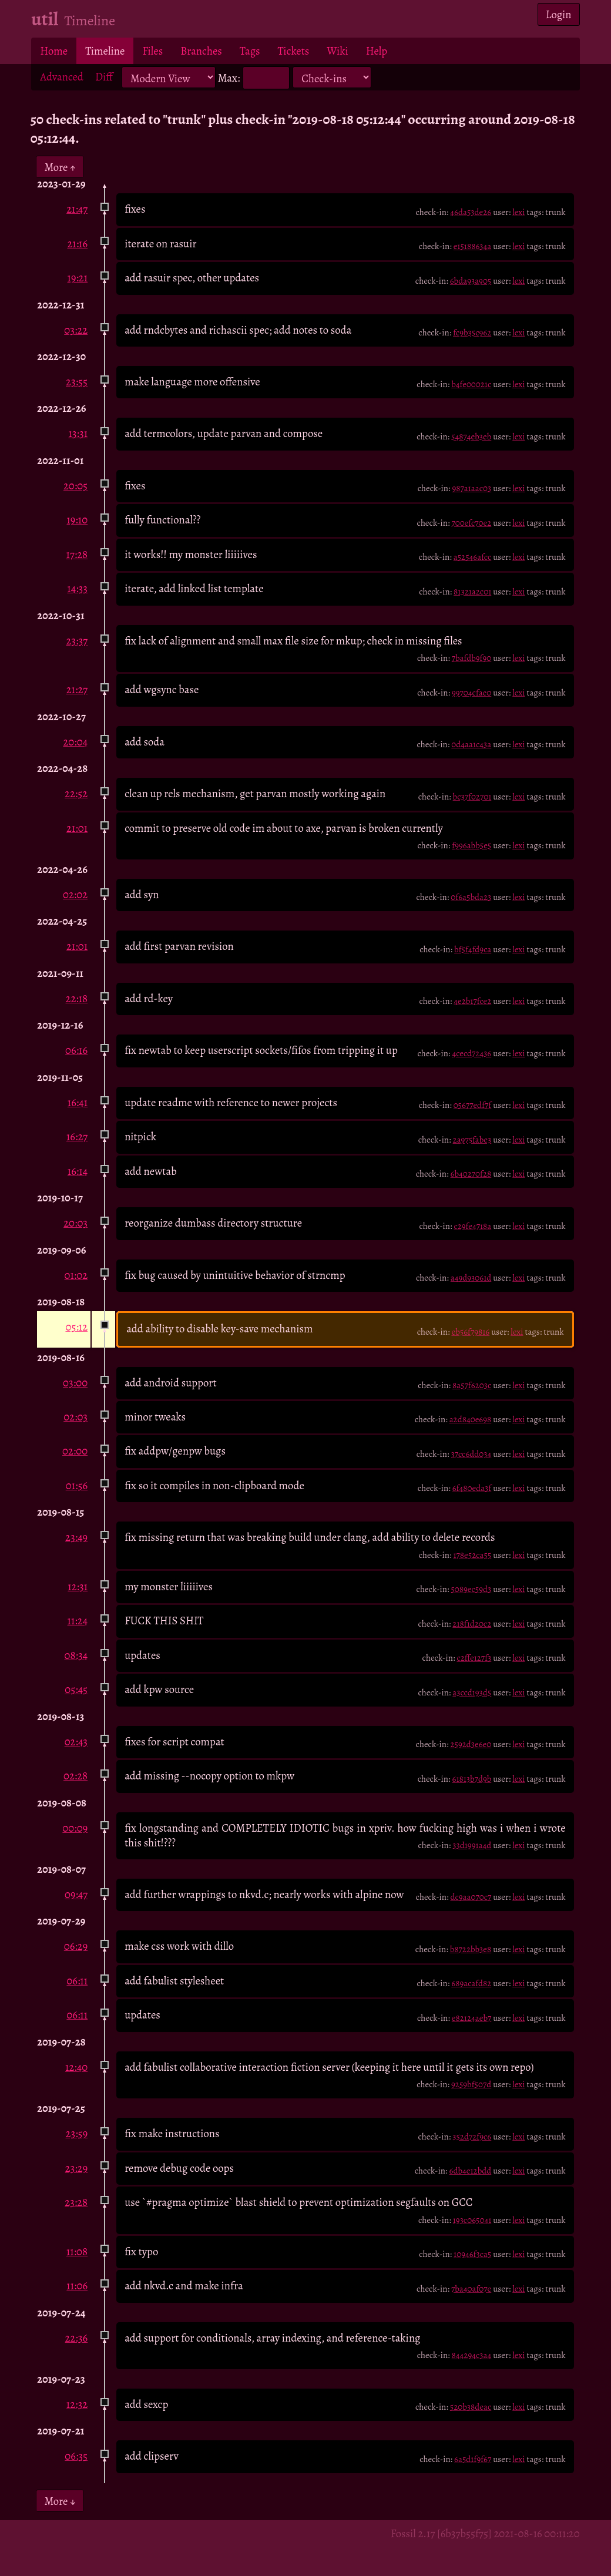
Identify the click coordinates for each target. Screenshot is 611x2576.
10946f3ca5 (472, 2254)
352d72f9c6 (471, 2136)
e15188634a (473, 246)
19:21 (78, 277)
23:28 (76, 2202)
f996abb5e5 (471, 845)
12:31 (78, 1586)
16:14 (78, 1171)
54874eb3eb (471, 436)
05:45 (76, 1689)
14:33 (77, 588)
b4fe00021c (471, 384)
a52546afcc (473, 557)
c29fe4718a (472, 1226)
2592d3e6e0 (470, 1744)
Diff (104, 76)
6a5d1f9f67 (472, 2459)
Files (152, 50)
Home (54, 50)
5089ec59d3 (471, 1589)
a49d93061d (471, 1278)
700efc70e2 (471, 523)
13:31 (78, 433)
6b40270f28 (471, 1174)
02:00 (75, 1450)
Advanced (61, 76)
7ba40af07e (471, 2289)
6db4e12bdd (470, 2171)
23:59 (77, 2133)
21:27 (77, 689)
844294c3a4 (472, 2355)
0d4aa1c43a (471, 744)
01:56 (77, 1485)
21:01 (77, 828)
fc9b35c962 (472, 332)
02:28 (75, 1775)
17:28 (77, 554)
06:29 (76, 1946)
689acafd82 (471, 1983)
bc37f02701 (472, 796)
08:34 (76, 1655)
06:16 (76, 1050)
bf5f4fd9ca (472, 949)
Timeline (105, 50)
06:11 (77, 1980)
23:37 (77, 640)
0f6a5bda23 (471, 897)
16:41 (78, 1102)
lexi (518, 212)
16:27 (77, 1136)
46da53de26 (470, 212)
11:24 (78, 1620)
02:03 (75, 1416)
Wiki (337, 50)
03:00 (75, 1382)
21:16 (77, 243)
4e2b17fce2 (472, 1001)
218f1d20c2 (471, 1624)
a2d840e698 (470, 1419)
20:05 (75, 485)
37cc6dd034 (471, 1454)
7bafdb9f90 (472, 658)
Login (559, 14)
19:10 (77, 519)
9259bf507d (471, 2084)
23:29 (76, 2168)
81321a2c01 (472, 591)
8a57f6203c (471, 1385)
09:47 (76, 1894)
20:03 (75, 1222)
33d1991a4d (471, 1845)
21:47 (77, 208)
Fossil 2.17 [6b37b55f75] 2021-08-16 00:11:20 (485, 2533)
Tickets (294, 50)
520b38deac (470, 2407)
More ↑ (60, 166)
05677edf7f (473, 1105)
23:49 (76, 1537)
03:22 (76, 330)
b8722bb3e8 (471, 1949)
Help (376, 50)
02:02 (75, 894)
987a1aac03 (472, 488)
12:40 (76, 2067)
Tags (250, 50)
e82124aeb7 (471, 2018)
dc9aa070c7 (470, 1897)
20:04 (75, 741)
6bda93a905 (471, 281)
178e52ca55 (473, 1555)
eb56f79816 (470, 1332)
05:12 (76, 1326)
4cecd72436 (471, 1053)
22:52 (76, 793)
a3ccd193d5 (471, 1692)
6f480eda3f (472, 1488)
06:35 (76, 2456)
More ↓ (60, 2501)
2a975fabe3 (472, 1140)
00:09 (75, 1828)
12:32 (77, 2404)
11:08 (77, 2251)
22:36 (76, 2337)
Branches (201, 50)
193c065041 (472, 2220)
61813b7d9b (471, 1779)
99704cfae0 (471, 692)
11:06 (77, 2285)
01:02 (76, 1275)
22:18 (77, 998)
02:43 (76, 1741)
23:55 (77, 381)
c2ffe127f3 (473, 1658)
